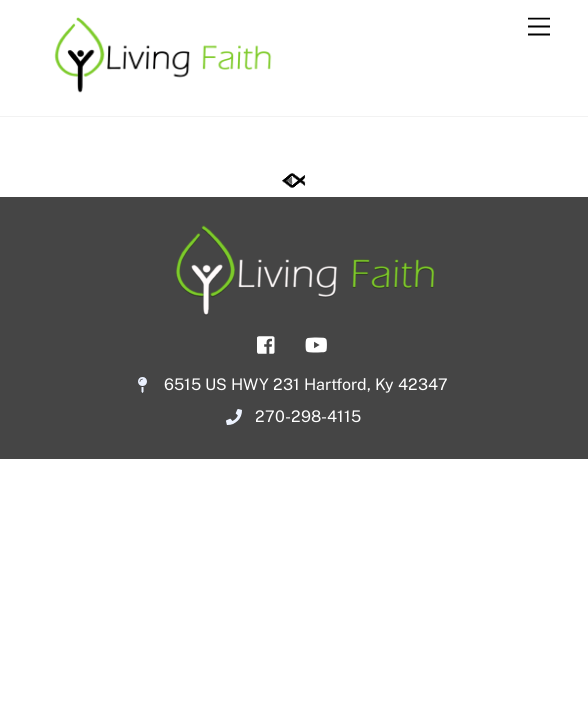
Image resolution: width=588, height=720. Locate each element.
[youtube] (316, 342)
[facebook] (267, 342)
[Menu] (539, 27)
